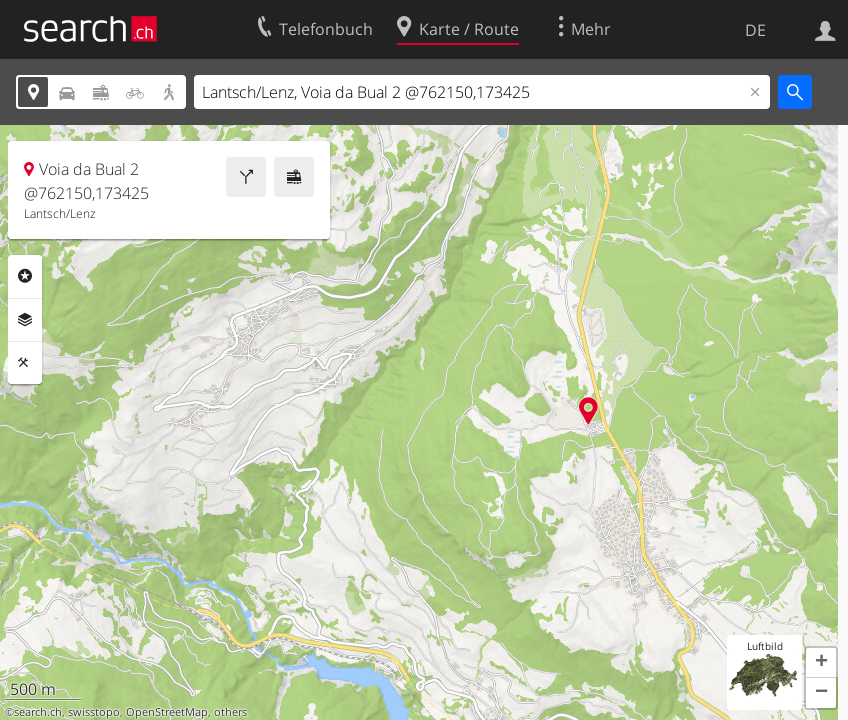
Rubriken (25, 276)
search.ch (38, 712)
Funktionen (25, 363)
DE (755, 30)
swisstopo (94, 712)
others (230, 712)
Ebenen (25, 320)
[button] (821, 663)
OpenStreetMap (167, 712)
